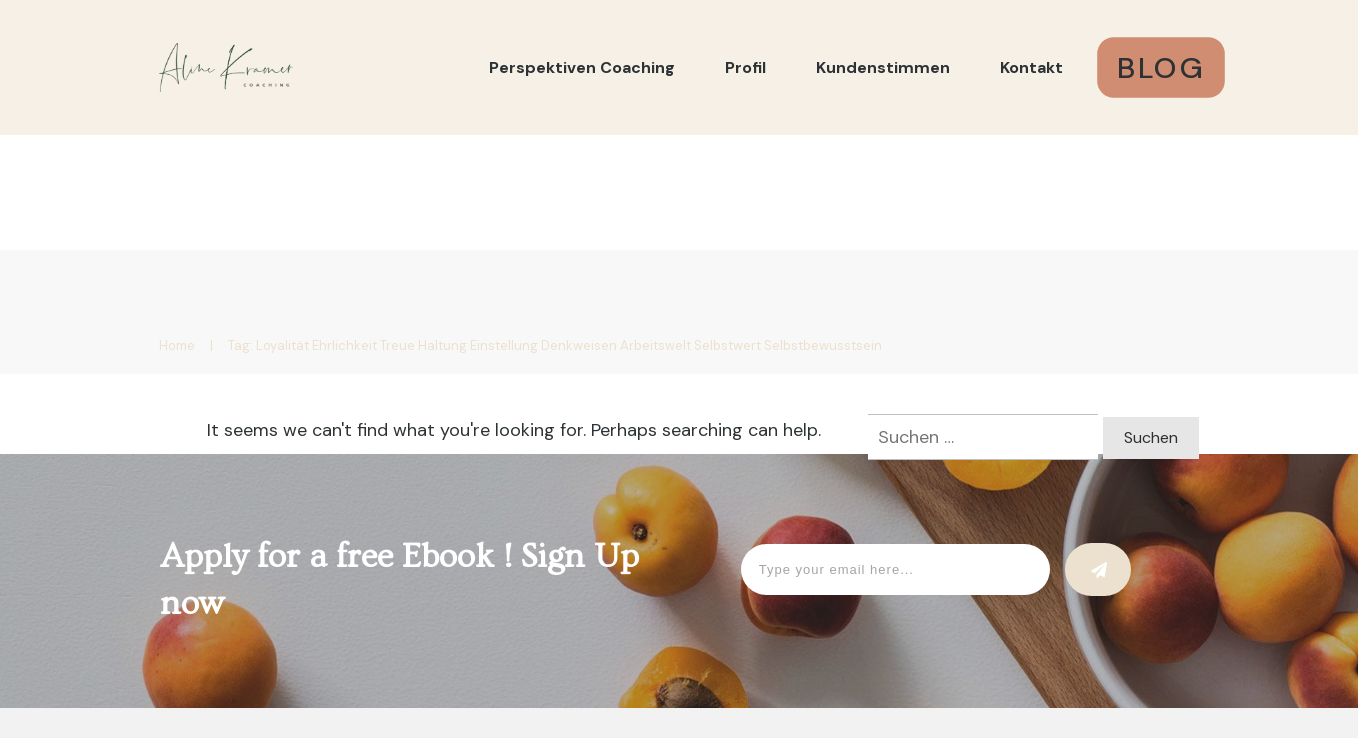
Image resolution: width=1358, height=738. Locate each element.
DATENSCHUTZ (741, 630)
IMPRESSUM (604, 630)
